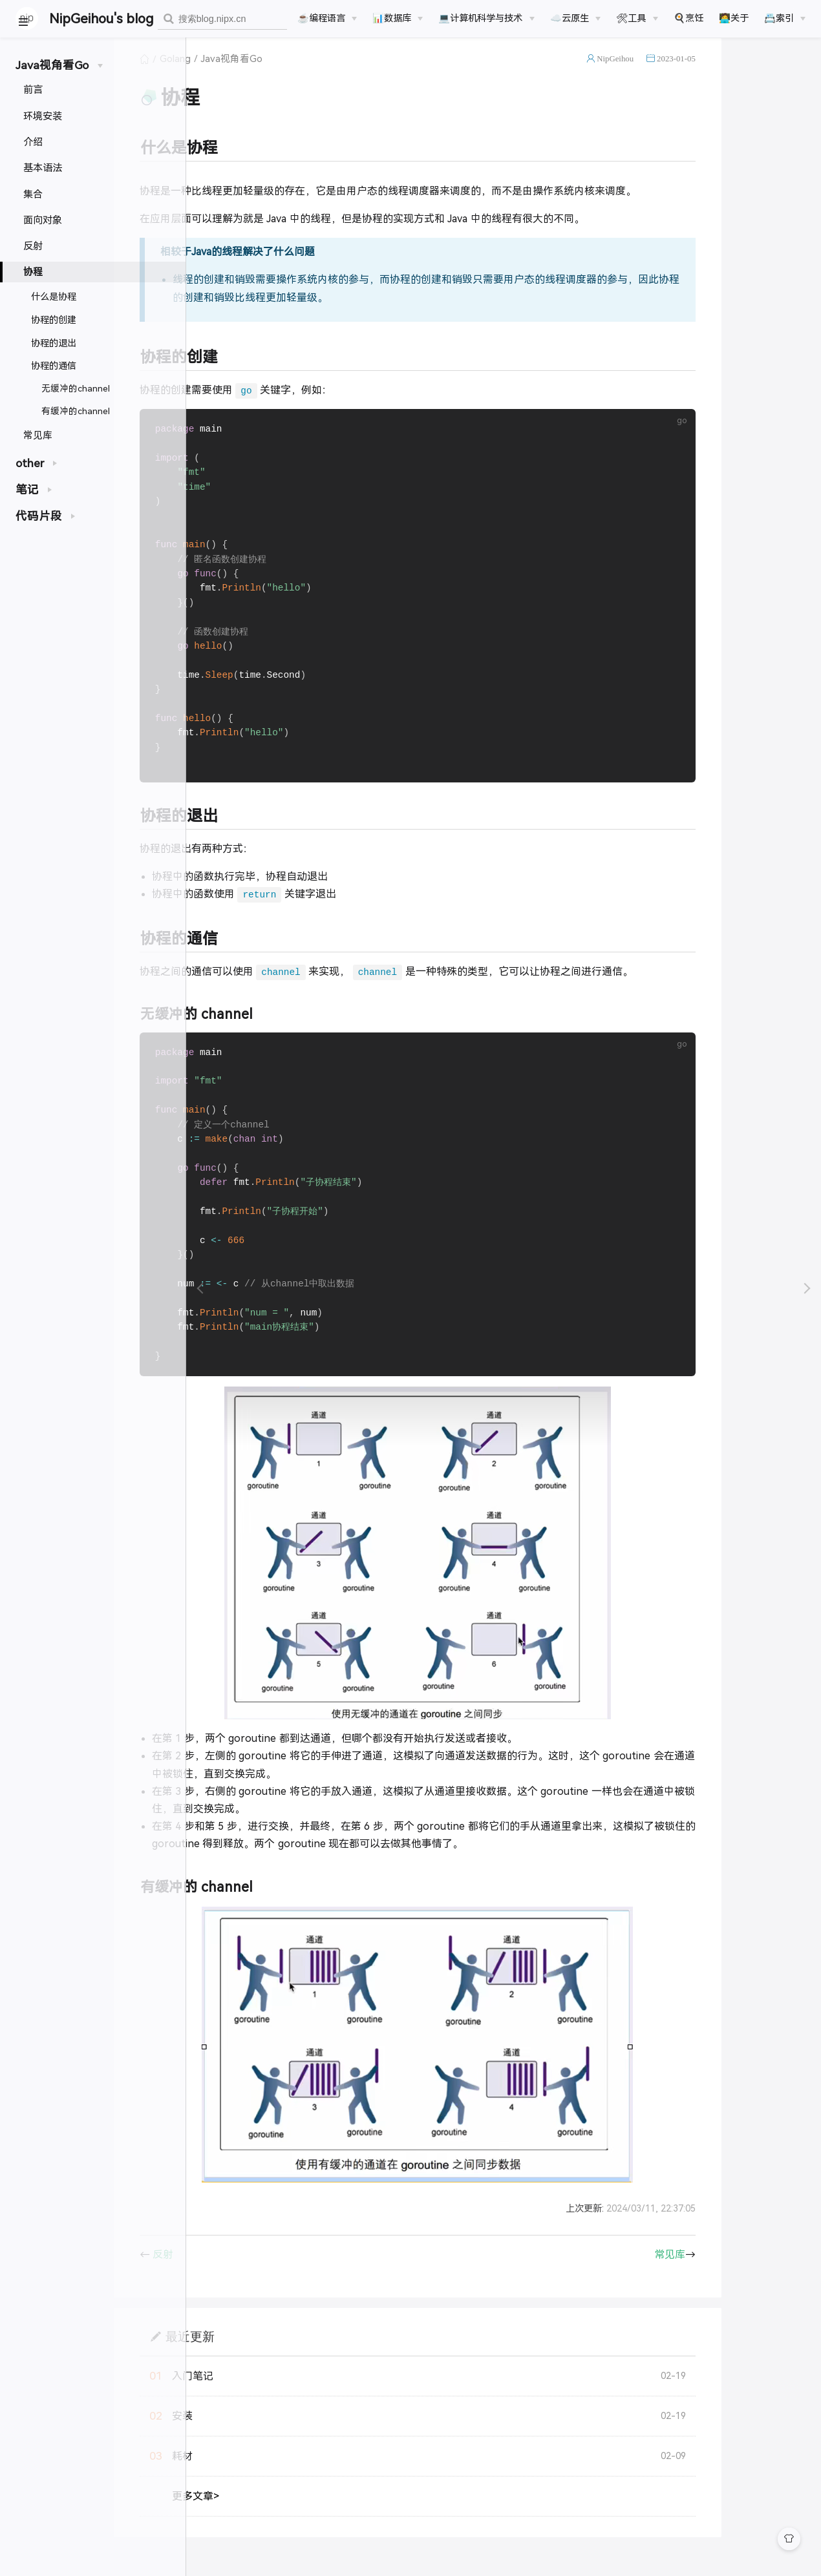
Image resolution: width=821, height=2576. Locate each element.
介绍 (33, 141)
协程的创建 (53, 320)
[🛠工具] (636, 18)
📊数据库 (391, 18)
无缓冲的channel (75, 388)
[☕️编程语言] (327, 18)
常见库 (37, 435)
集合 (33, 194)
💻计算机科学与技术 (480, 18)
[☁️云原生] (575, 18)
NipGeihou (701, 73)
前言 (33, 89)
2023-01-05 (762, 73)
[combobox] (222, 19)
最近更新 (276, 2373)
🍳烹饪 (688, 18)
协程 (33, 271)
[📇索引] (784, 18)
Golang (261, 73)
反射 (33, 245)
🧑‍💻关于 (734, 18)
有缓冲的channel (75, 411)
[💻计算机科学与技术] (486, 18)
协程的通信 (53, 366)
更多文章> (281, 2533)
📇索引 (779, 18)
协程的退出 (53, 343)
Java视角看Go (317, 73)
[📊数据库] (397, 18)
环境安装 (42, 115)
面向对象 (42, 220)
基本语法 (42, 167)
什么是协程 (53, 296)
